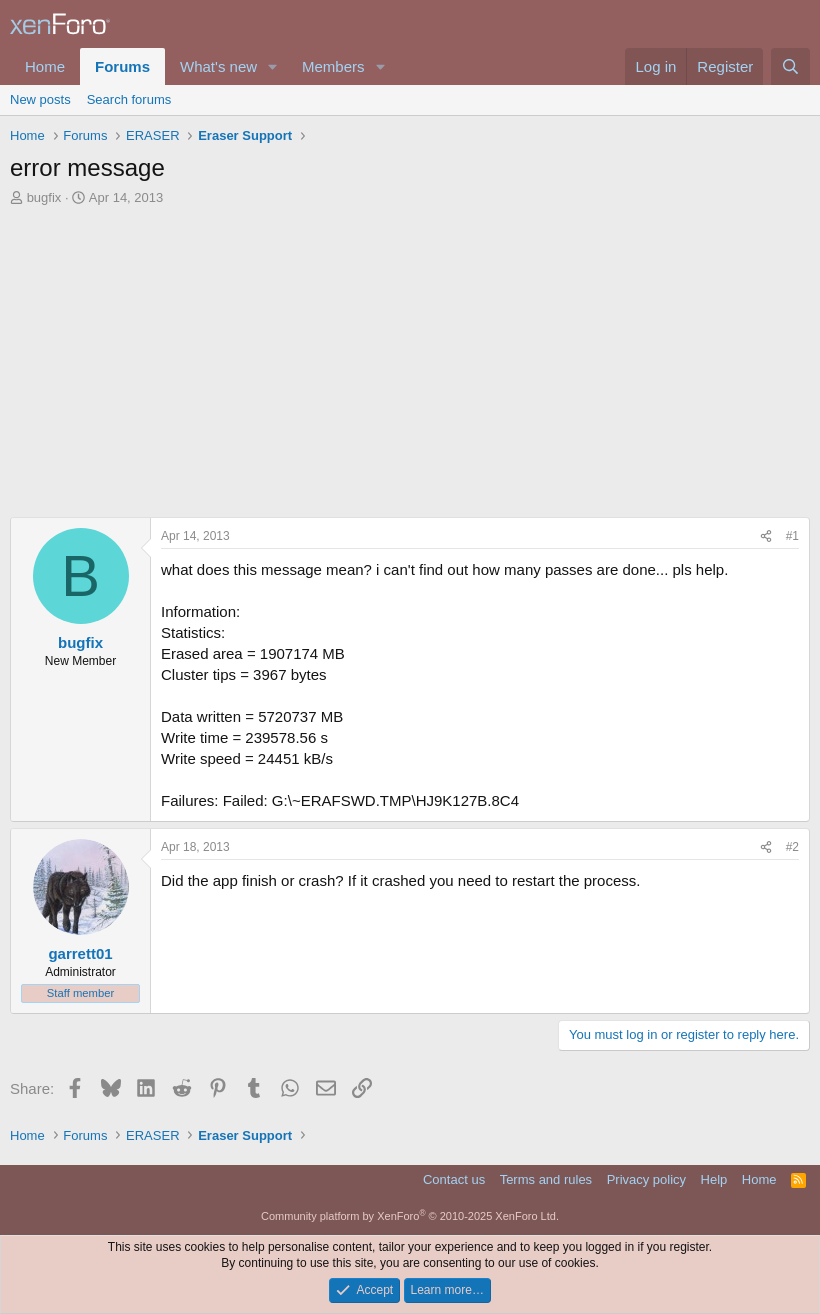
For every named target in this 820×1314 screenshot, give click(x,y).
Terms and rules (546, 1179)
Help (714, 1179)
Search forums (129, 99)
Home (45, 66)
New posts (40, 99)
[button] (273, 66)
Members (333, 66)
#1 (792, 536)
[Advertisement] (410, 357)
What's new (218, 66)
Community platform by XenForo (410, 1216)
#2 (792, 847)
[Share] (766, 536)
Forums (122, 66)
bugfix (44, 197)
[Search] (790, 66)
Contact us (454, 1179)
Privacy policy (646, 1179)
